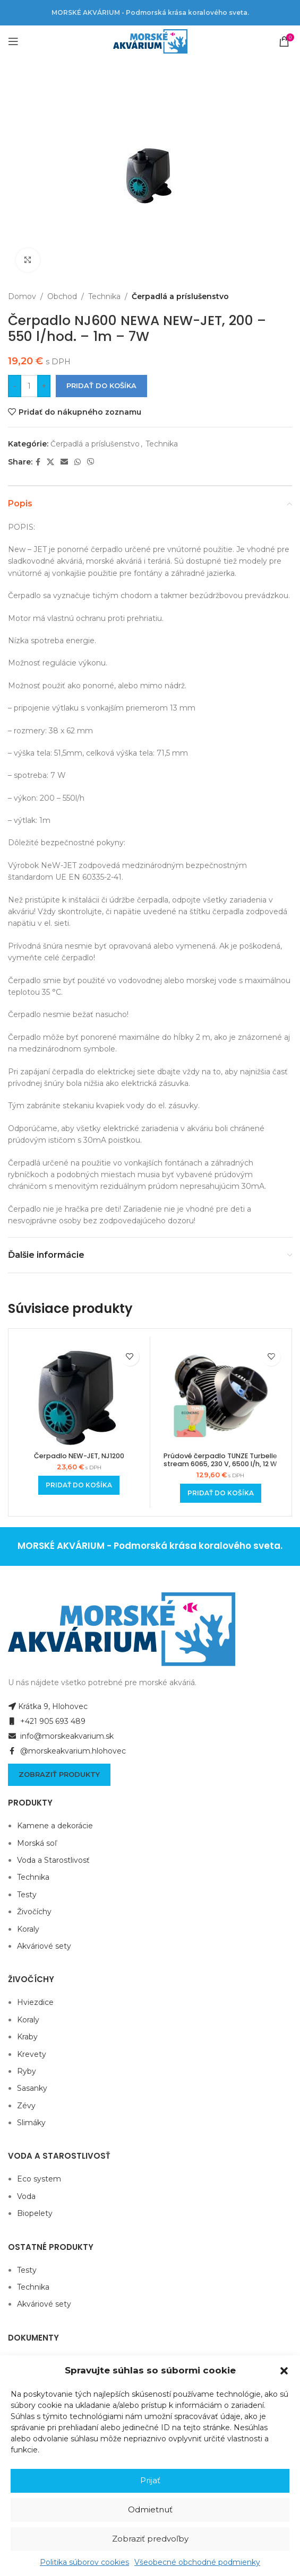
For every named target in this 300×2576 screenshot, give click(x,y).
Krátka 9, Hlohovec (48, 1706)
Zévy (26, 2105)
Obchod (62, 296)
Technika (104, 296)
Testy (27, 1894)
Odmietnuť (150, 2509)
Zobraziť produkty (59, 1774)
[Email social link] (64, 462)
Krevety (31, 2054)
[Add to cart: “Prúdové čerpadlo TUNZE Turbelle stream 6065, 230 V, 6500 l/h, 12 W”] (220, 1493)
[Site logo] (150, 41)
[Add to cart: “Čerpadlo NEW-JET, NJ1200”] (78, 1485)
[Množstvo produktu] (29, 386)
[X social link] (50, 462)
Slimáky (31, 2122)
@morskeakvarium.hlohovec (67, 1751)
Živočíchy (34, 1911)
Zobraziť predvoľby (150, 2539)
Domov (22, 296)
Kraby (27, 2036)
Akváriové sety (44, 1946)
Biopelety (35, 2213)
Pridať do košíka (101, 385)
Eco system (39, 2179)
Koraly (28, 1929)
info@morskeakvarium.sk (61, 1736)
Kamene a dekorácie (55, 1825)
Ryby (26, 2071)
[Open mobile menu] (13, 41)
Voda (26, 2196)
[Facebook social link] (38, 462)
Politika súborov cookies (84, 2562)
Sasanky (32, 2088)
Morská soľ (37, 1843)
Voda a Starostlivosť (53, 1860)
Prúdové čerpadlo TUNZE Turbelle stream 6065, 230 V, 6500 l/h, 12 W (220, 1459)
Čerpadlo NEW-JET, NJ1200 (79, 1455)
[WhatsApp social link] (77, 462)
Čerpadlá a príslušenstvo (180, 296)
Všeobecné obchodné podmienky (197, 2562)
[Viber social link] (91, 462)
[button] (284, 2370)
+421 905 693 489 (46, 1721)
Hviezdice (35, 2002)
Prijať (150, 2480)
